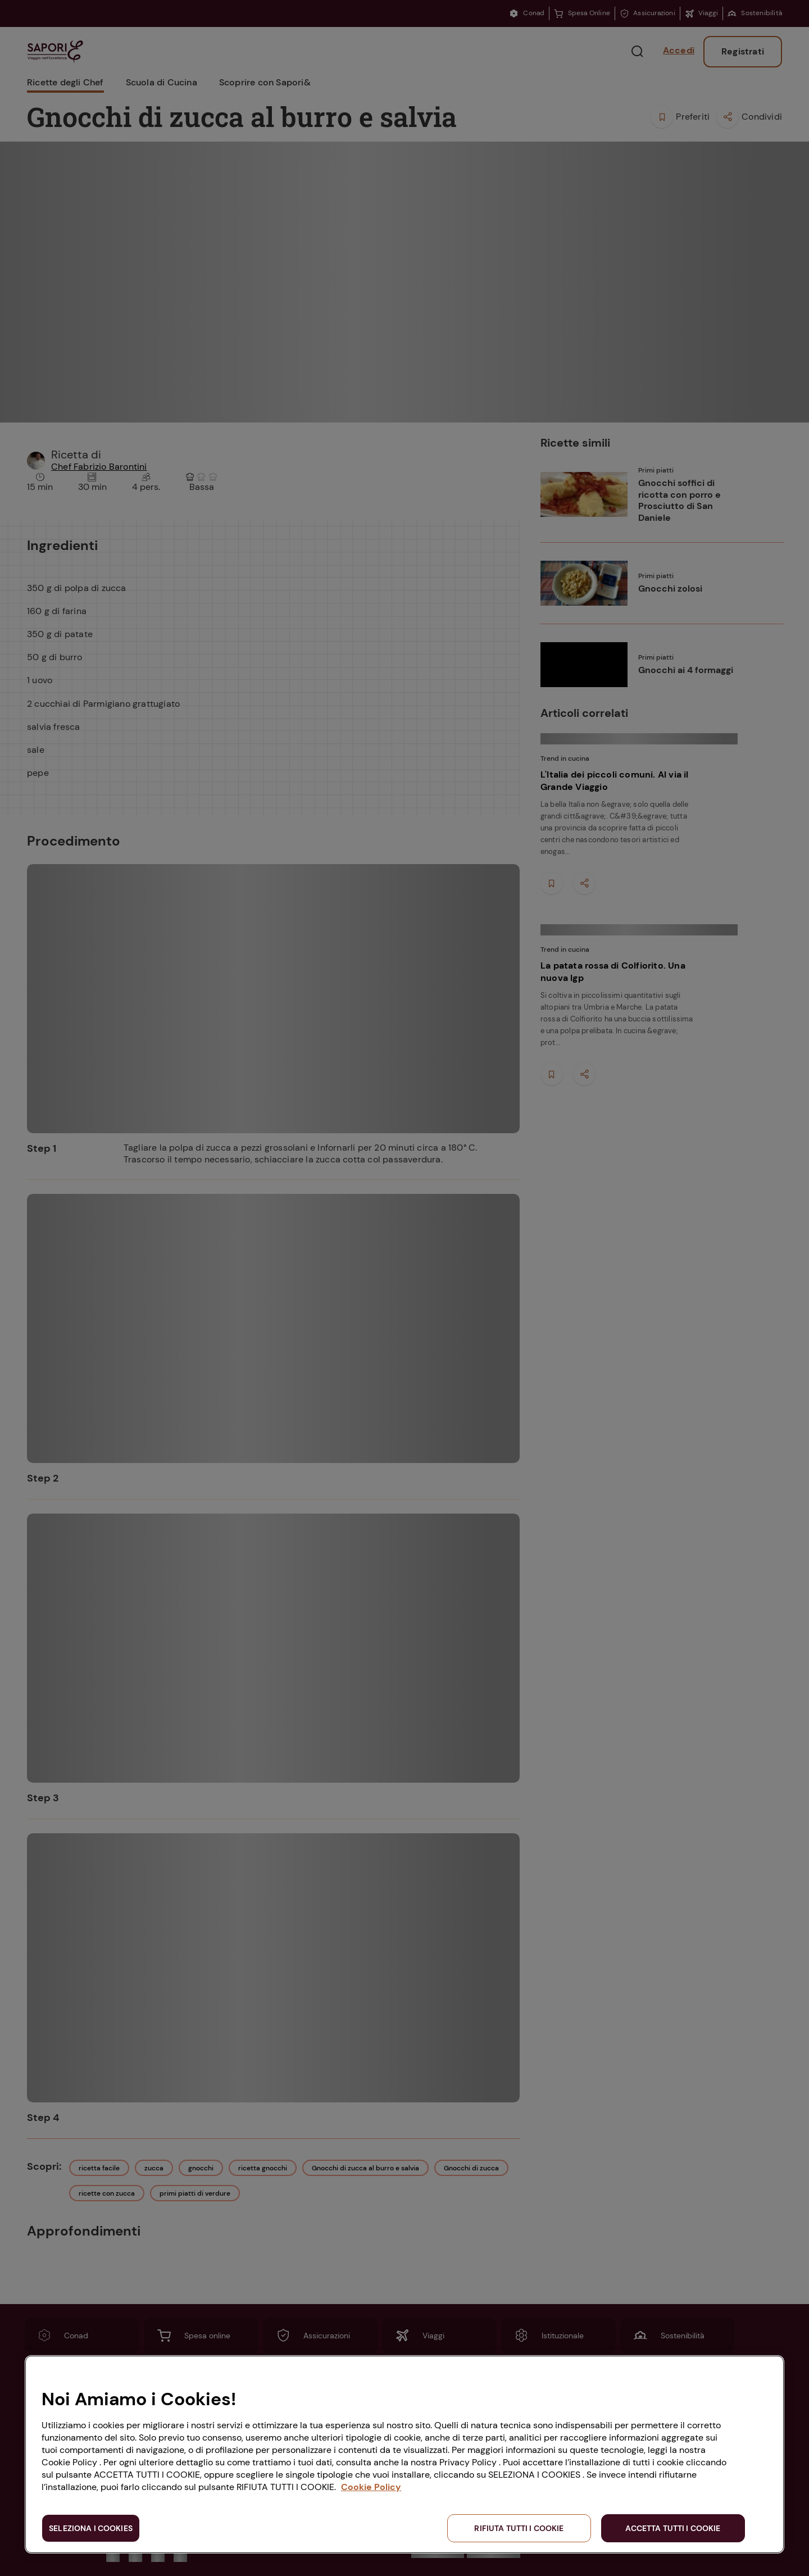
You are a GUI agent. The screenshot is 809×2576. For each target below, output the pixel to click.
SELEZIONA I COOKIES (91, 2528)
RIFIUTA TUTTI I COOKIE (518, 2528)
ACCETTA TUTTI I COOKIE (672, 2528)
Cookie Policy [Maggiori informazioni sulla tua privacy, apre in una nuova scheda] (371, 2487)
